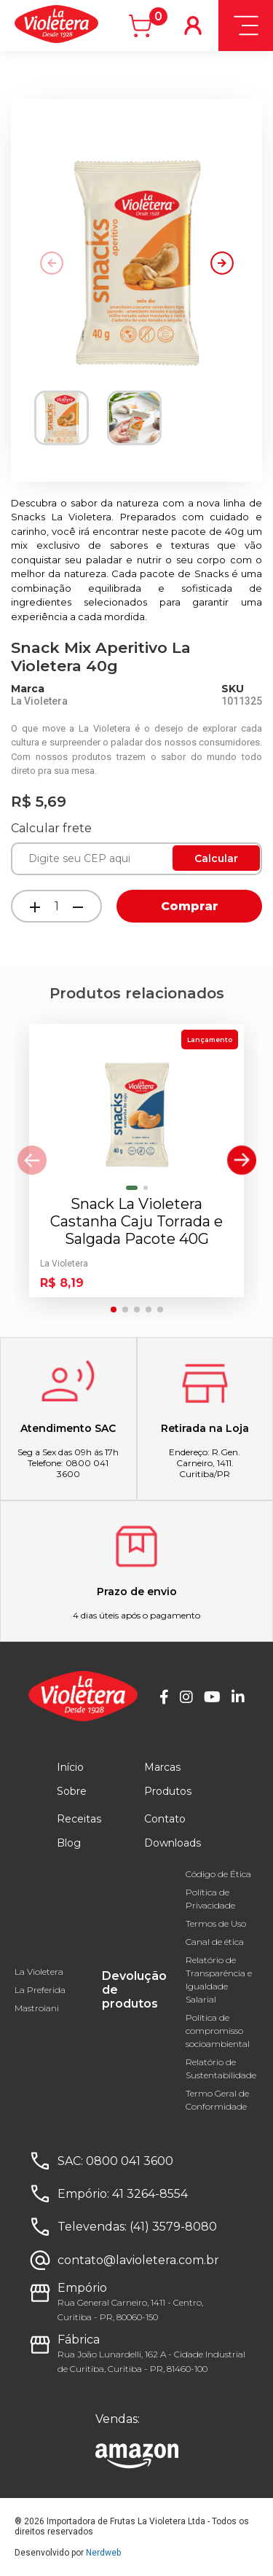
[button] (222, 263)
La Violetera (39, 1971)
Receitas (79, 1818)
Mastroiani (37, 2008)
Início (70, 1767)
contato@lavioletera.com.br (138, 2260)
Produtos (167, 1791)
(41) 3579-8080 (173, 2227)
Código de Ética (218, 1873)
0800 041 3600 (129, 2161)
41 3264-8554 (150, 2194)
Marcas (162, 1767)
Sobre (72, 1791)
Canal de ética (215, 1941)
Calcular (216, 858)
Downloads (172, 1842)
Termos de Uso (216, 1923)
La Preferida (40, 1989)
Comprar (189, 906)
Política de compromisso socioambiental (218, 2030)
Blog (69, 1842)
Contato (165, 1818)
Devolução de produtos (134, 1990)
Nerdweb (103, 2553)
